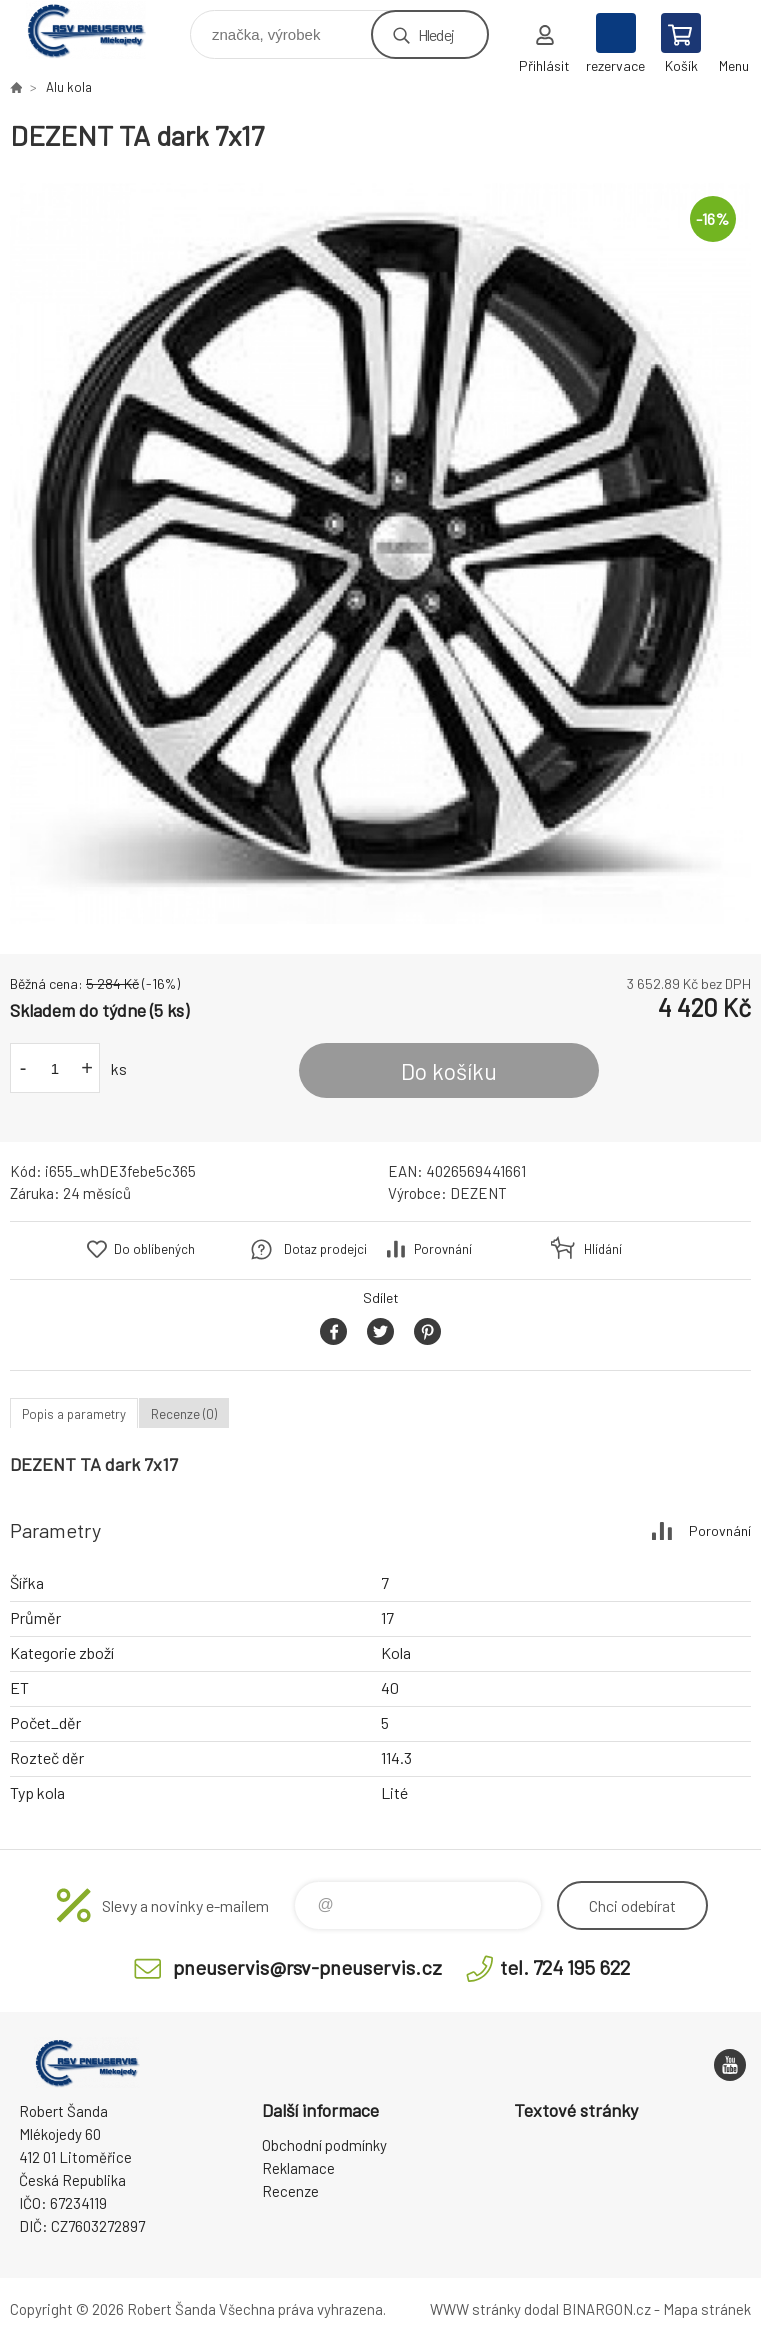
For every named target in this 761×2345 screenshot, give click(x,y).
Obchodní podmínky (324, 2145)
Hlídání (603, 1249)
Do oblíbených (154, 1249)
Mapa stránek (707, 2309)
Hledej (436, 34)
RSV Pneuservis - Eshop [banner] (98, 29)
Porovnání (443, 1249)
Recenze (290, 2191)
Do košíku (449, 1071)
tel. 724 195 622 (565, 1967)
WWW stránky (475, 2309)
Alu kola (69, 87)
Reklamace (298, 2168)
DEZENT (478, 1193)
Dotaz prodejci (325, 1249)
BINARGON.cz (606, 2309)
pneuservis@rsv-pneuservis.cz (307, 1967)
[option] (380, 553)
